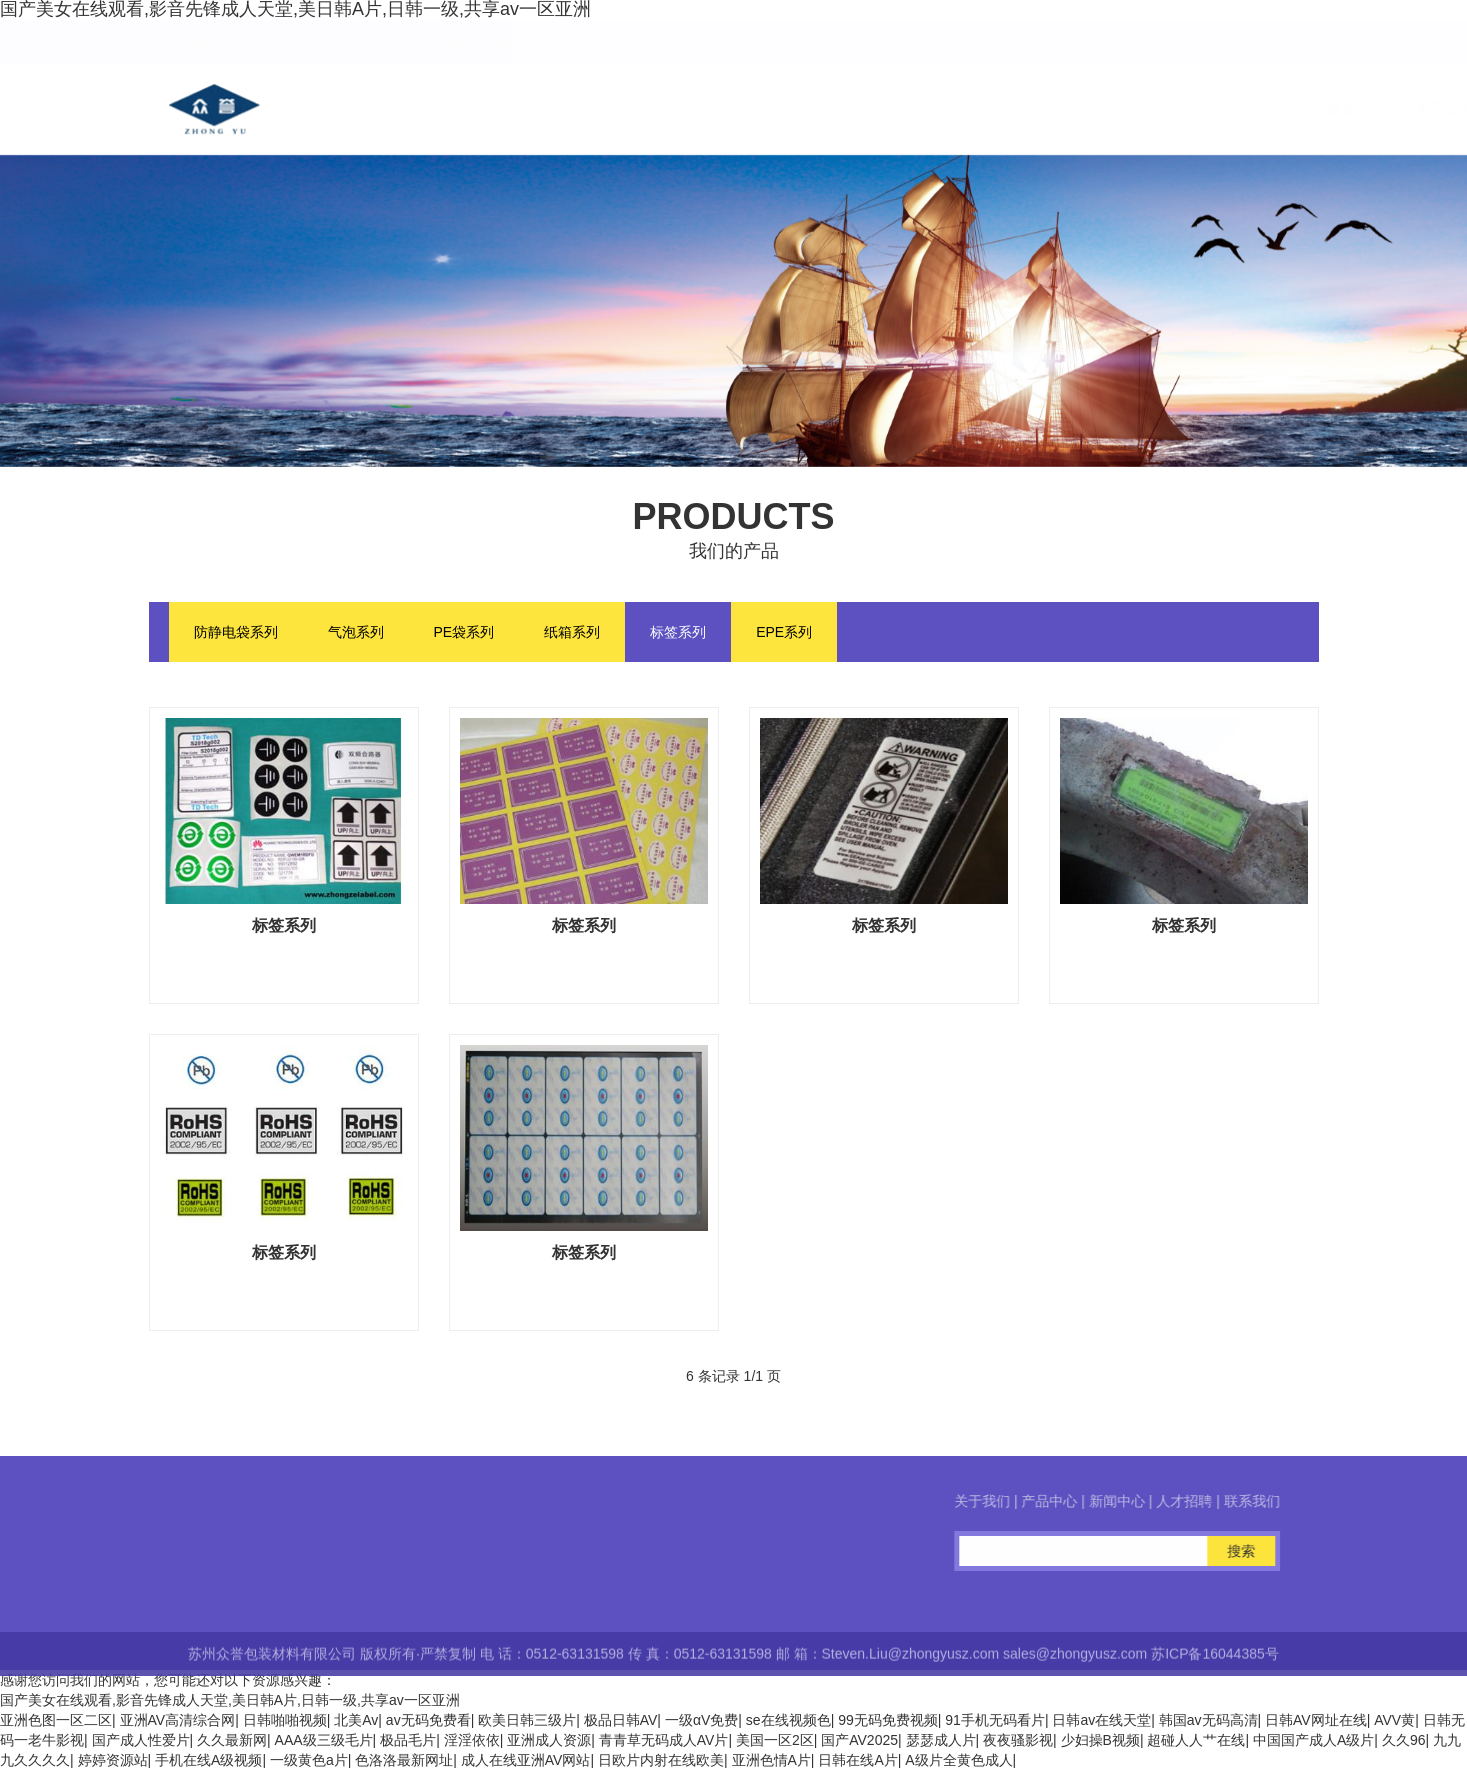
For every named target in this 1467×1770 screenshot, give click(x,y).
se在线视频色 (788, 1720)
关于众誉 (666, 109)
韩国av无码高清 (1208, 1720)
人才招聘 (1014, 109)
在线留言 (1130, 109)
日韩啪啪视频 (285, 1720)
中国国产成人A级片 (1313, 1740)
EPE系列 (784, 632)
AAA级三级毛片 (324, 1740)
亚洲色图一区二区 (56, 1720)
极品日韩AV (621, 1720)
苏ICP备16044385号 (1215, 1668)
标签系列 (678, 632)
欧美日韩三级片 (527, 1720)
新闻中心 (898, 109)
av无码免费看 (428, 1720)
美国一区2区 (775, 1740)
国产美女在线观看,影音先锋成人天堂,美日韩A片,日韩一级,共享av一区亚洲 (230, 1700)
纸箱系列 (572, 632)
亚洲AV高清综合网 (178, 1720)
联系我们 (1246, 109)
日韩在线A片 (857, 1760)
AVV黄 (1394, 1720)
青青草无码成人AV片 (664, 1740)
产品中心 (782, 109)
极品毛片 (408, 1740)
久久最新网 (232, 1740)
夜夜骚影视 (1018, 1740)
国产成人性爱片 (141, 1740)
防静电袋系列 (236, 632)
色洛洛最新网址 (404, 1760)
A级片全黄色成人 (958, 1760)
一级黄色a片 (309, 1760)
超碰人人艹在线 (1196, 1740)
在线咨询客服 (88, 1583)
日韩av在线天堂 (1101, 1720)
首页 (564, 109)
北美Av (356, 1720)
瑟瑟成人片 (941, 1740)
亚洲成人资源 (549, 1740)
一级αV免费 (701, 1720)
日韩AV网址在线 (1316, 1720)
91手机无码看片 (995, 1720)
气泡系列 (356, 632)
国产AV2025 (859, 1740)
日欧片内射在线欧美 (661, 1760)
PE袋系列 (464, 632)
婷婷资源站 (113, 1760)
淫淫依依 (472, 1740)
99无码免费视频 (888, 1720)
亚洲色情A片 (771, 1760)
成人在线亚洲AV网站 (526, 1760)
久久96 (1404, 1740)
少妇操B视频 (1100, 1740)
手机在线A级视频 (208, 1760)
